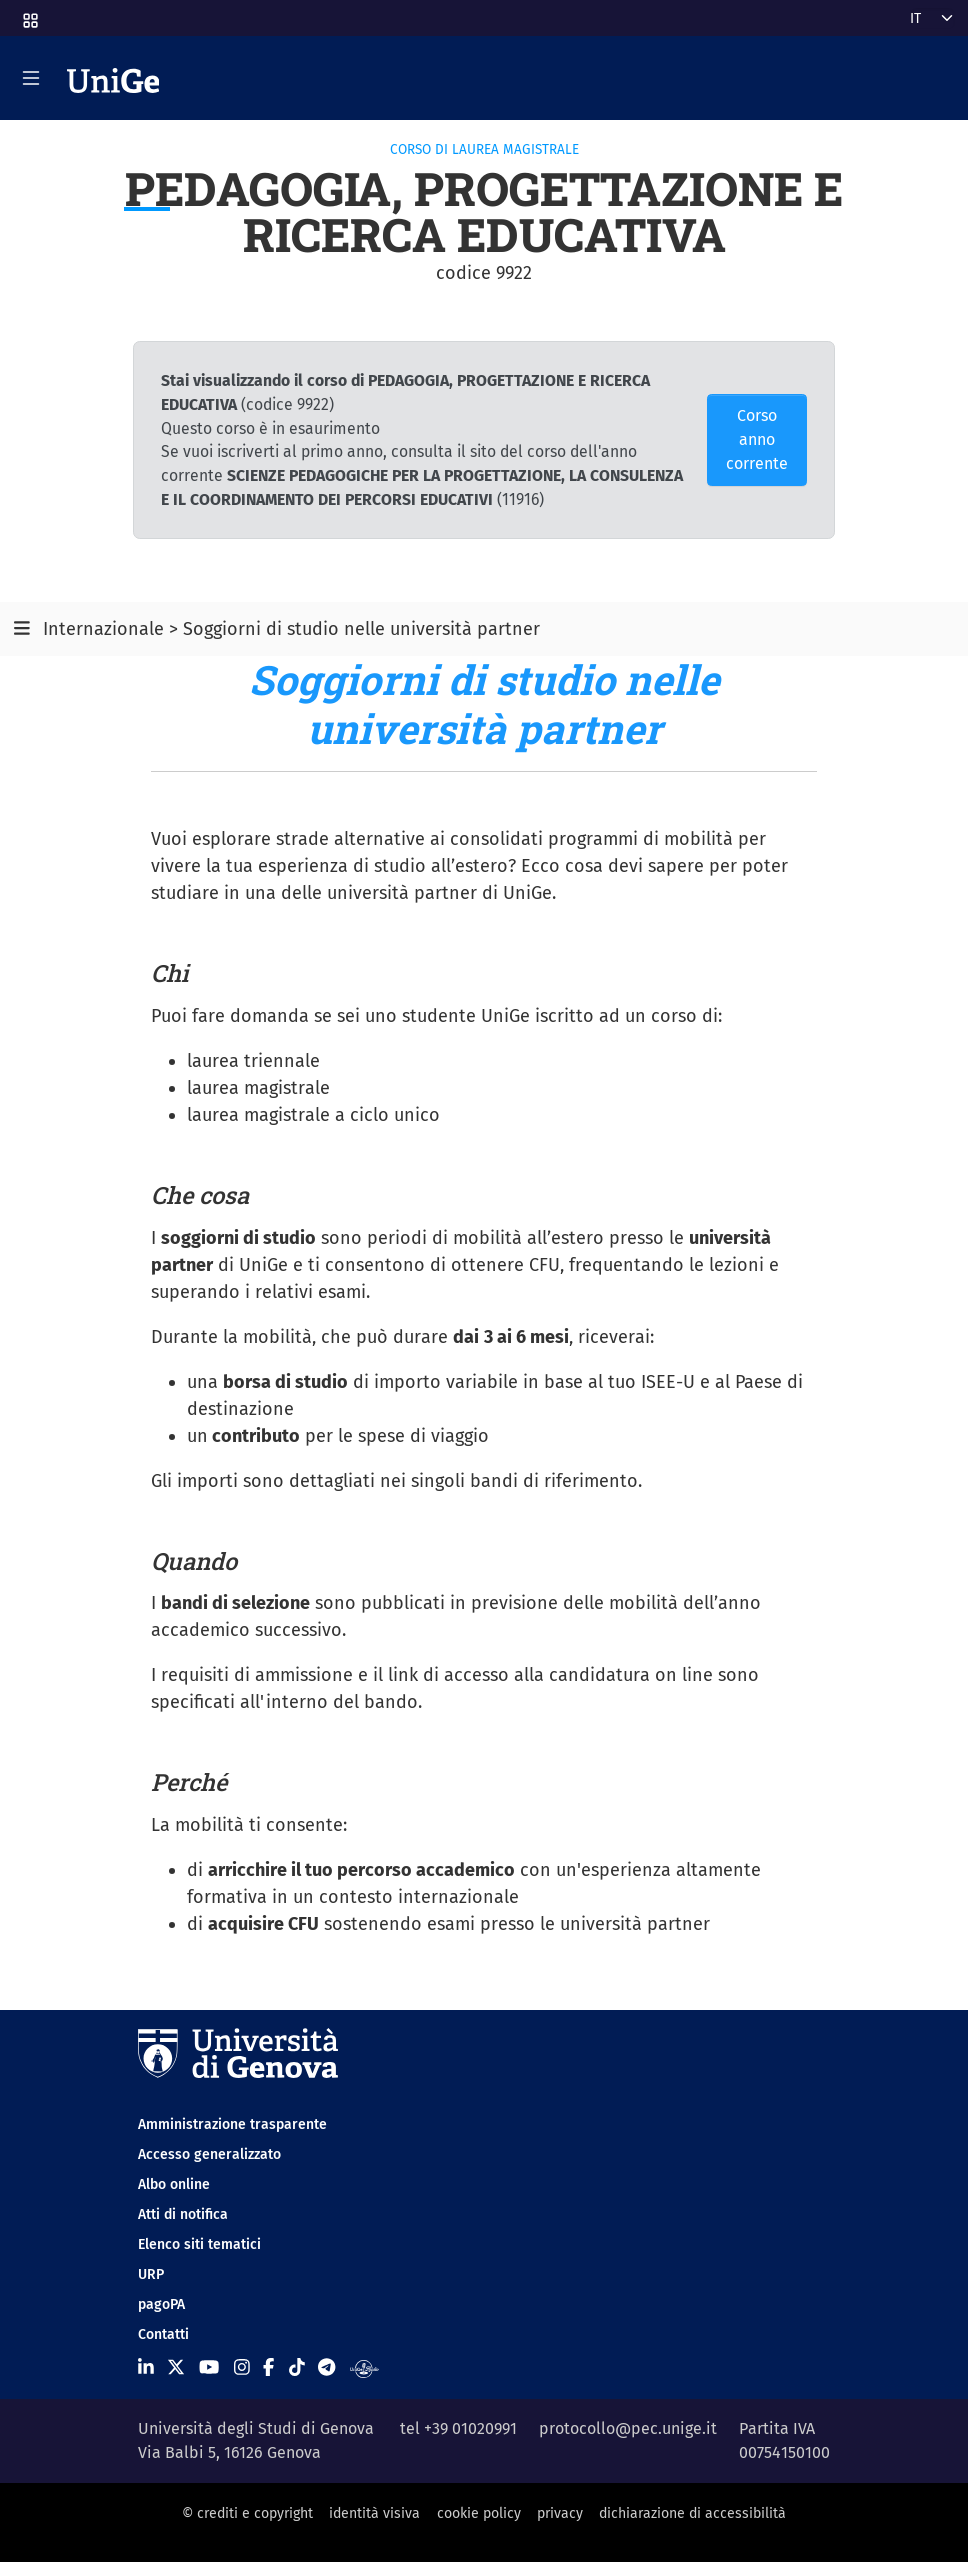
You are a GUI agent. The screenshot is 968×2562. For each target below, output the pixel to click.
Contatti (163, 2334)
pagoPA (161, 2304)
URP (151, 2274)
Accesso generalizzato (209, 2154)
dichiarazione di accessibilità (692, 2513)
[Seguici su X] (176, 2367)
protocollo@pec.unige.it (628, 2428)
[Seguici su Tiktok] (297, 2367)
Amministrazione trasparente (232, 2124)
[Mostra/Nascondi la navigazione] (31, 78)
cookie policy (479, 2513)
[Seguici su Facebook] (268, 2367)
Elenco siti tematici (199, 2244)
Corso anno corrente (757, 439)
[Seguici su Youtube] (209, 2367)
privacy (560, 2513)
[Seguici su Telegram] (326, 2367)
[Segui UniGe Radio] (364, 2367)
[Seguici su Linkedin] (146, 2367)
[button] (29, 14)
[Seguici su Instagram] (242, 2367)
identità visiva (374, 2513)
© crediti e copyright (247, 2513)
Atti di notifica (183, 2214)
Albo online (174, 2184)
